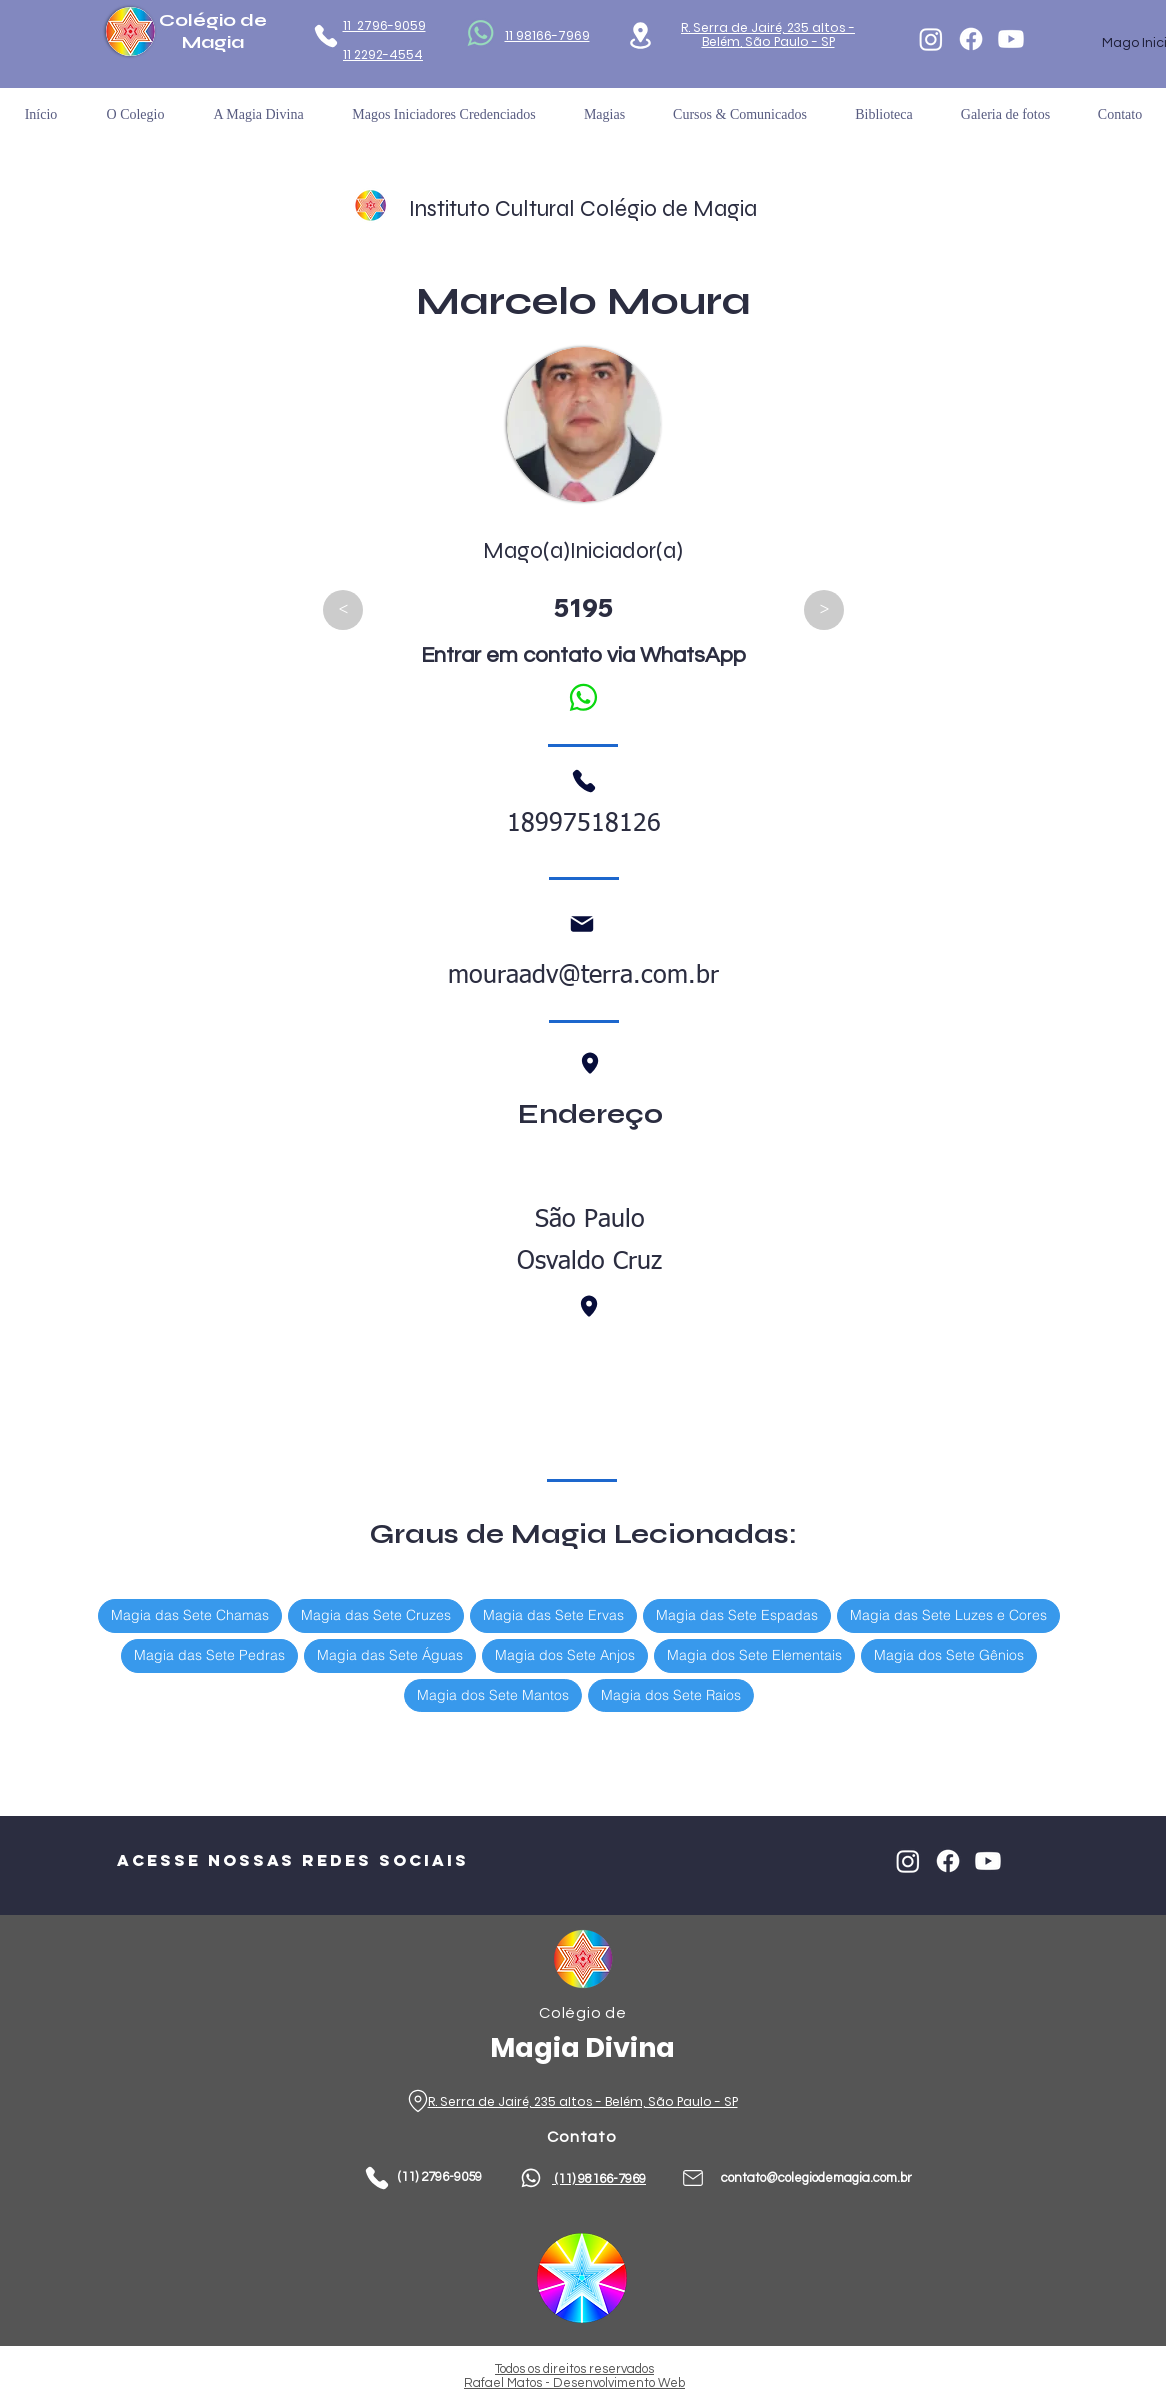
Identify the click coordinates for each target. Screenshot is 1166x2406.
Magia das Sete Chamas (189, 1614)
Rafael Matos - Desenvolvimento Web (574, 2383)
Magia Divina (582, 2047)
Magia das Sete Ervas (553, 1614)
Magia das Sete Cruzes (375, 1614)
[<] (343, 610)
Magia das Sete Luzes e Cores (948, 1614)
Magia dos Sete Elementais (754, 1654)
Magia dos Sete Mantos (492, 1694)
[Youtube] (1011, 39)
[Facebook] (971, 39)
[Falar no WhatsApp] (582, 697)
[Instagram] (931, 39)
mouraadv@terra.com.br (583, 976)
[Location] (640, 35)
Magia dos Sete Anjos (564, 1654)
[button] (884, 114)
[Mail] (582, 924)
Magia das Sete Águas (389, 1654)
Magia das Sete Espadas (736, 1614)
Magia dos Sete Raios (670, 1694)
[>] (824, 610)
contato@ (749, 2178)
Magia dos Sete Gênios (948, 1654)
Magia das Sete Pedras (209, 1654)
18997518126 (584, 824)
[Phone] (325, 36)
